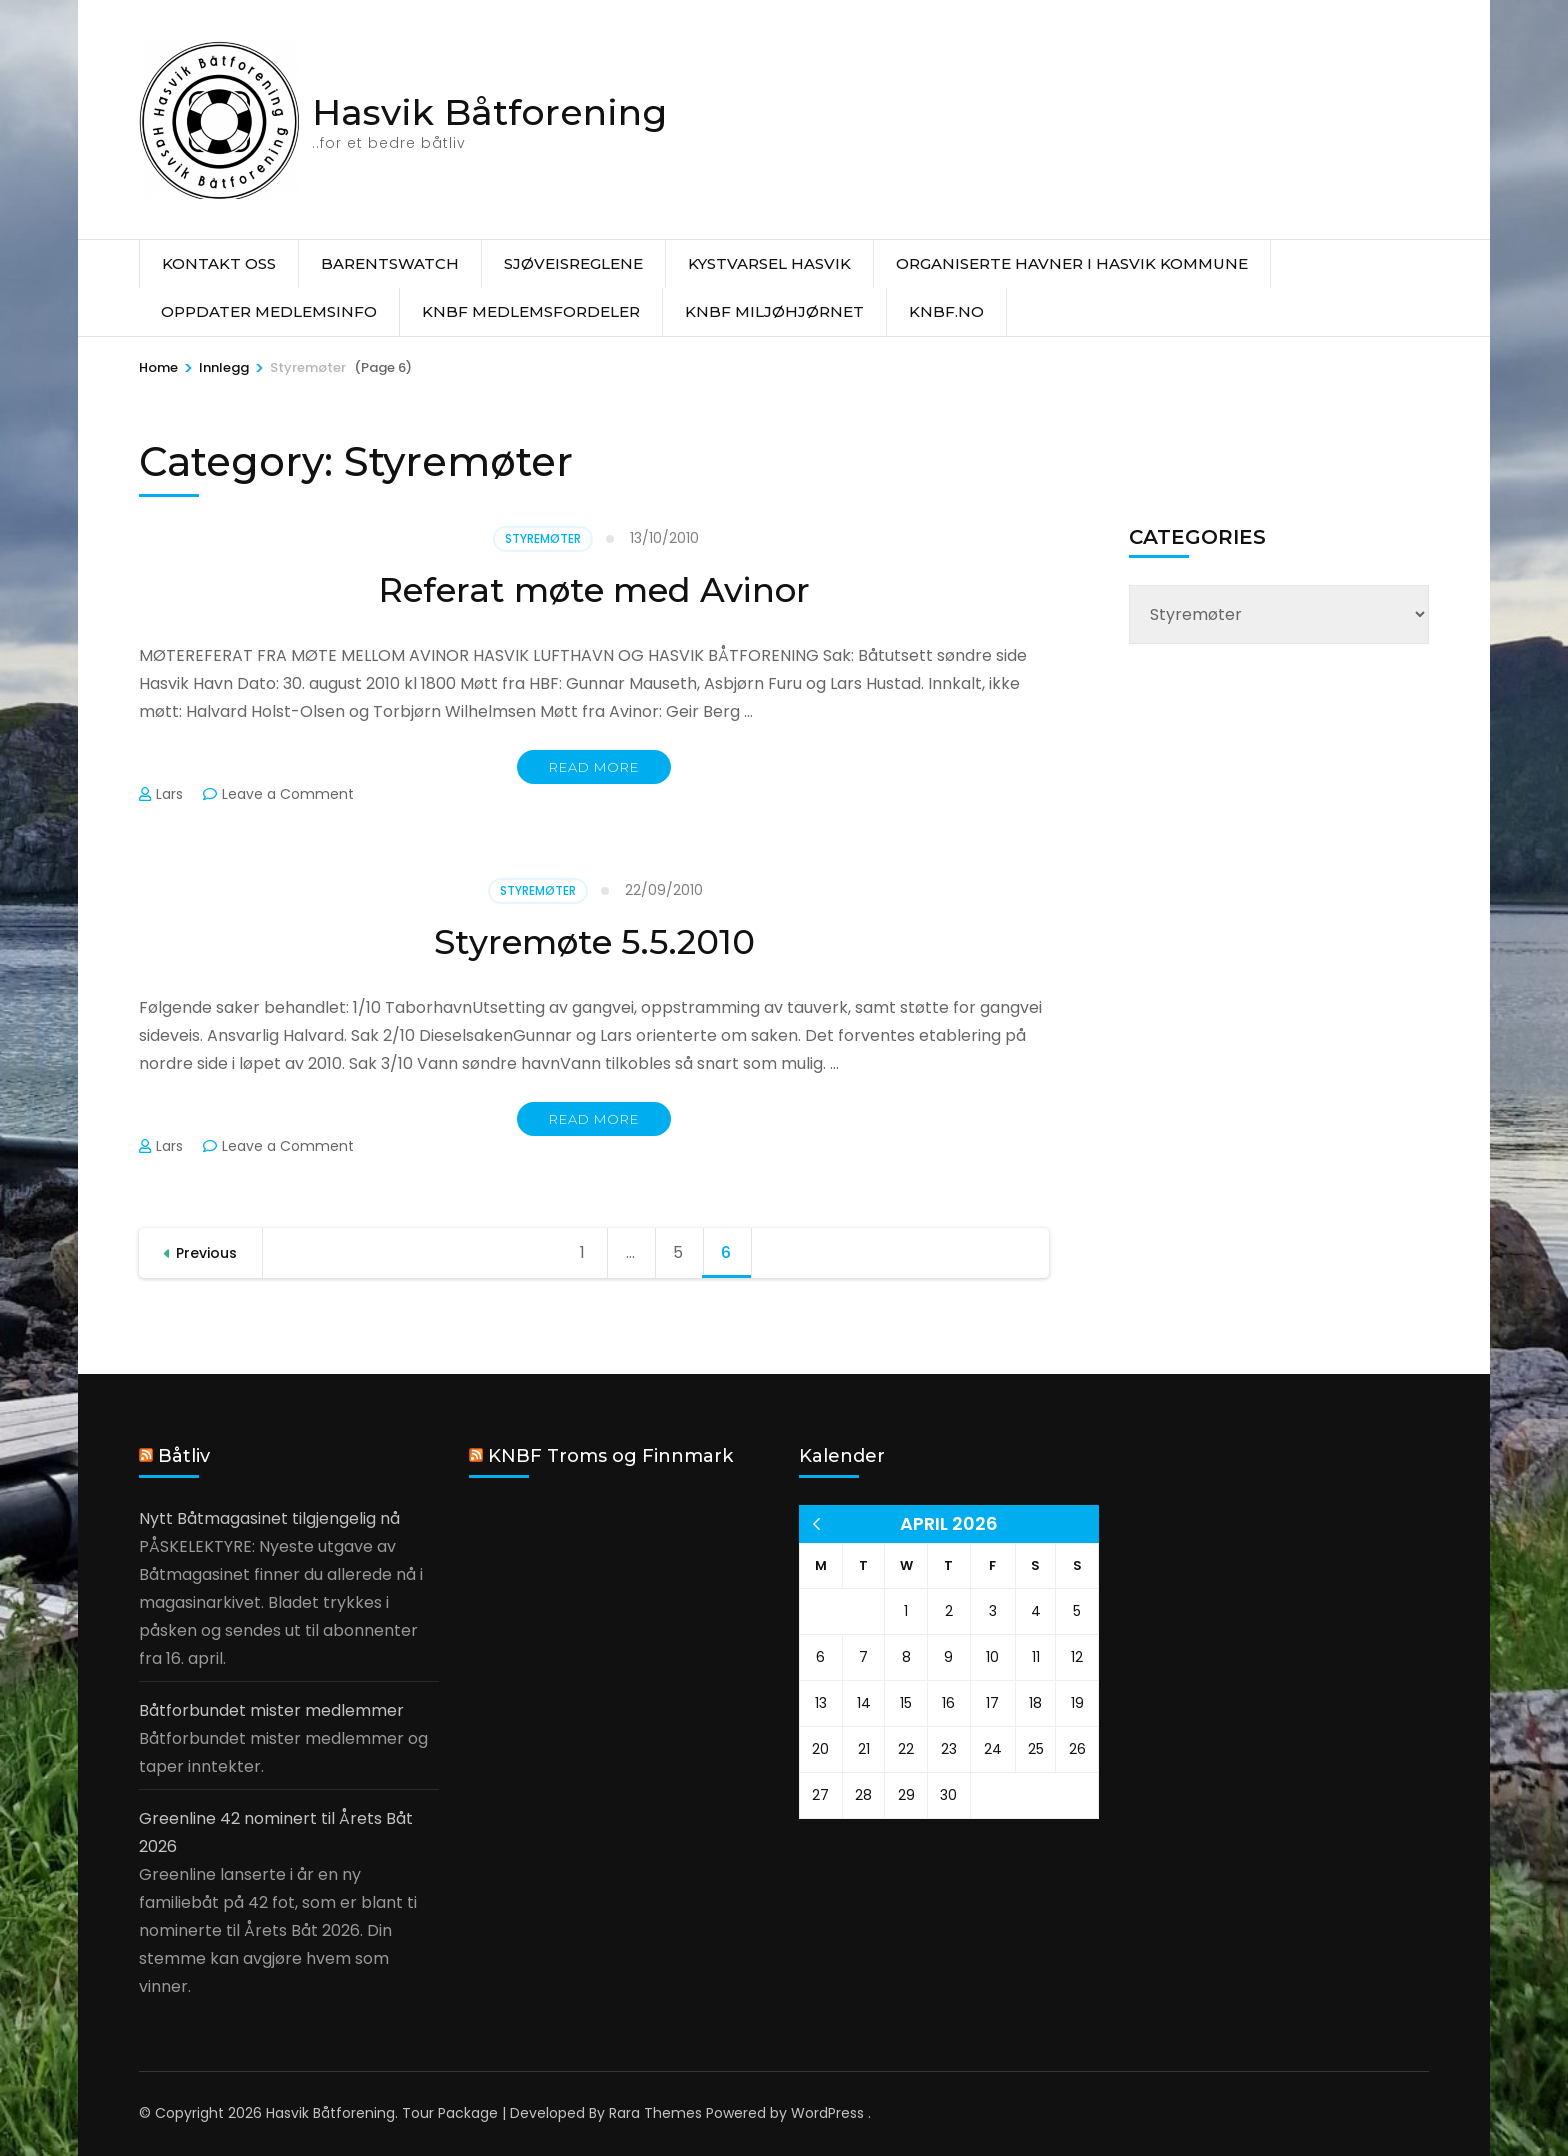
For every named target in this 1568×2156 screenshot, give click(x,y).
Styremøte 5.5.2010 (594, 941)
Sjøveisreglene (573, 263)
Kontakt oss (219, 263)
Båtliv (184, 1456)
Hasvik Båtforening (489, 112)
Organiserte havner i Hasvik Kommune (1072, 263)
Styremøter (543, 538)
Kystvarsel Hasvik (769, 263)
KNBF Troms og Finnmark (610, 1456)
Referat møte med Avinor (594, 589)
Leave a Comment (288, 794)
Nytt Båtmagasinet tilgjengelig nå (269, 1518)
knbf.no (946, 311)
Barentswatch (390, 263)
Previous (206, 1253)
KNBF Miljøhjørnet (774, 311)
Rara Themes (655, 2113)
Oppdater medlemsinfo (269, 311)
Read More (594, 767)
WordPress (827, 2113)
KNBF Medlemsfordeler (531, 311)
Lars (169, 794)
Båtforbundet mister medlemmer (271, 1710)
